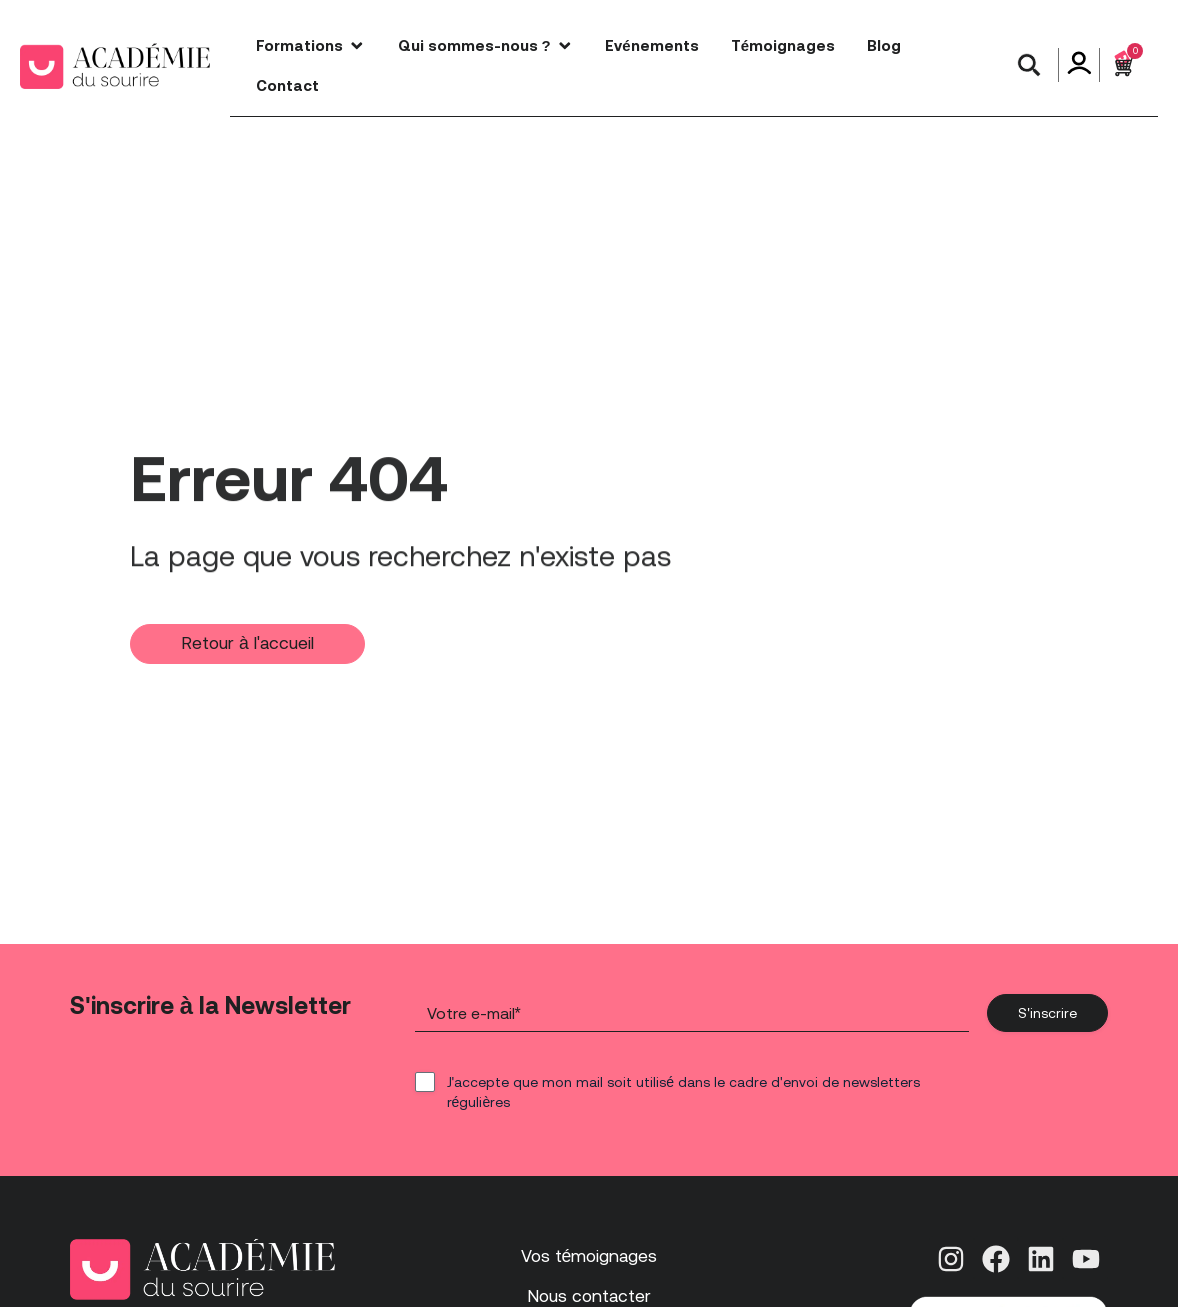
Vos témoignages (589, 1256)
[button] (1029, 65)
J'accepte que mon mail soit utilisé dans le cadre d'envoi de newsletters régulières (683, 1092)
